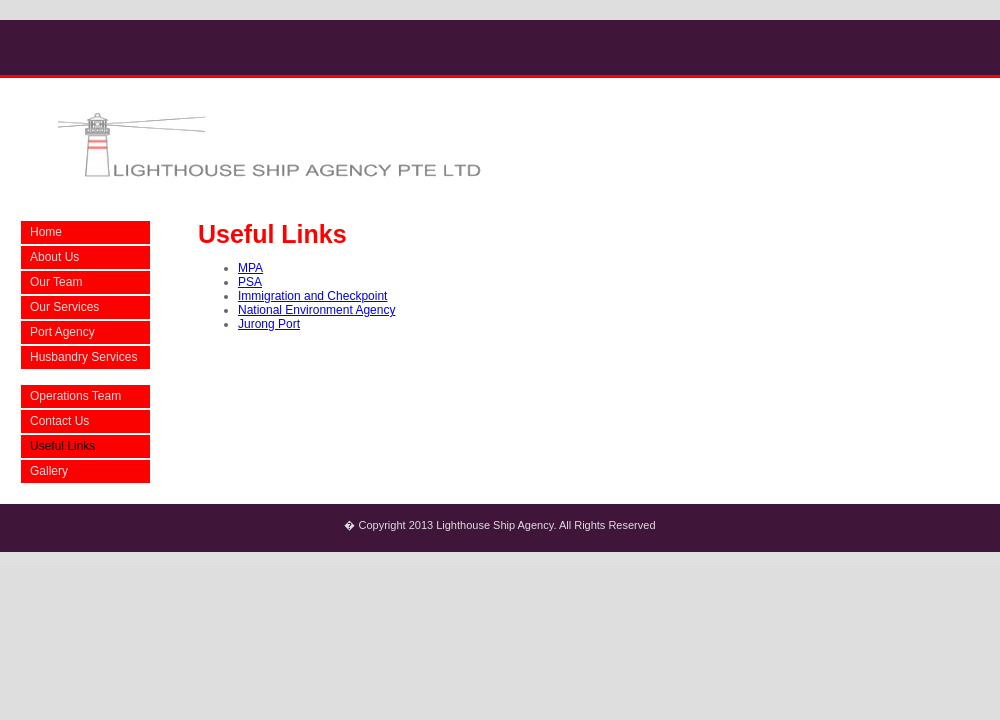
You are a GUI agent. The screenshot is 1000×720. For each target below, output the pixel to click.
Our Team (56, 282)
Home (46, 232)
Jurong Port (269, 324)
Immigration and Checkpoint (312, 296)
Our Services (64, 307)
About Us (54, 257)
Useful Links (62, 446)
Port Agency (62, 332)
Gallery (49, 471)
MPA (250, 268)
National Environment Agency (316, 310)
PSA (250, 282)
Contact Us (59, 421)
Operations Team (75, 396)
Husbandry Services (83, 357)
